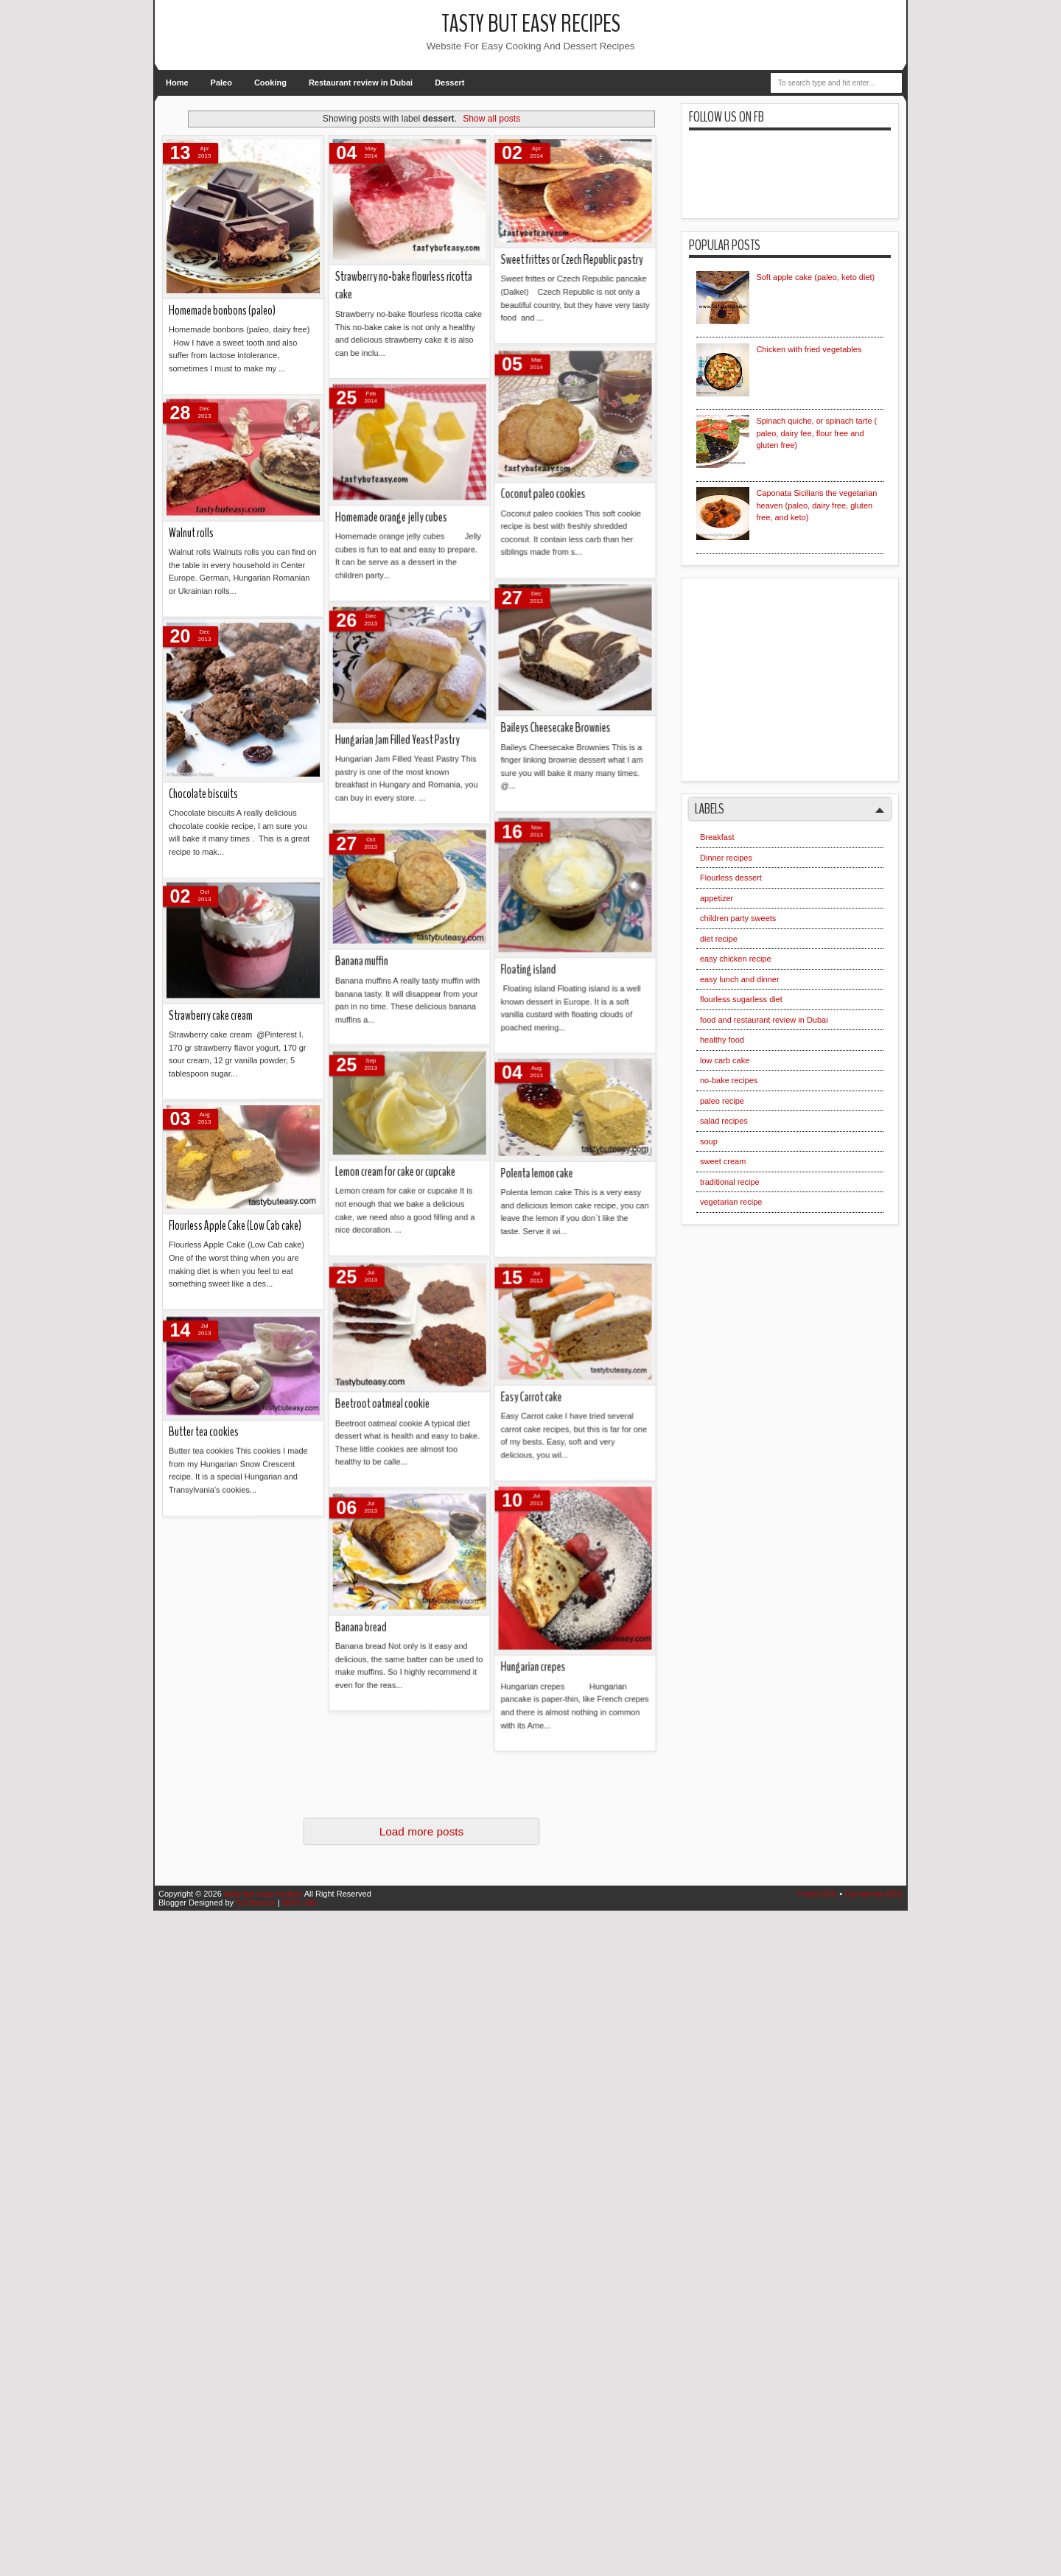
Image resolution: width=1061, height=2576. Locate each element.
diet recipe (719, 938)
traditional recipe (730, 1181)
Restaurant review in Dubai (361, 82)
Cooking (270, 82)
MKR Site (299, 1902)
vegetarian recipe (731, 1201)
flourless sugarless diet (741, 999)
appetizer (716, 898)
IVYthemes (256, 1902)
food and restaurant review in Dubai (764, 1019)
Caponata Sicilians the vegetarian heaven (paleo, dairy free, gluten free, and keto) (816, 505)
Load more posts (421, 1831)
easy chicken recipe (735, 958)
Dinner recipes (726, 857)
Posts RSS (817, 1893)
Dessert (449, 82)
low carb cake (724, 1060)
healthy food (722, 1039)
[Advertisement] (806, 674)
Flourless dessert (731, 877)
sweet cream (723, 1161)
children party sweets (738, 918)
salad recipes (724, 1120)
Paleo (221, 82)
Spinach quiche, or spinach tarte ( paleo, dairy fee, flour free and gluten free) (816, 432)
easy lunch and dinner (740, 979)
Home (177, 82)
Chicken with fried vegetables (808, 349)
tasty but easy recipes (530, 24)
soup (709, 1141)
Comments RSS (873, 1893)
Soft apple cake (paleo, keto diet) (815, 277)
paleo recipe (722, 1100)
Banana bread (199, 308)
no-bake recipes (728, 1080)
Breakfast (717, 837)
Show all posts (491, 118)
